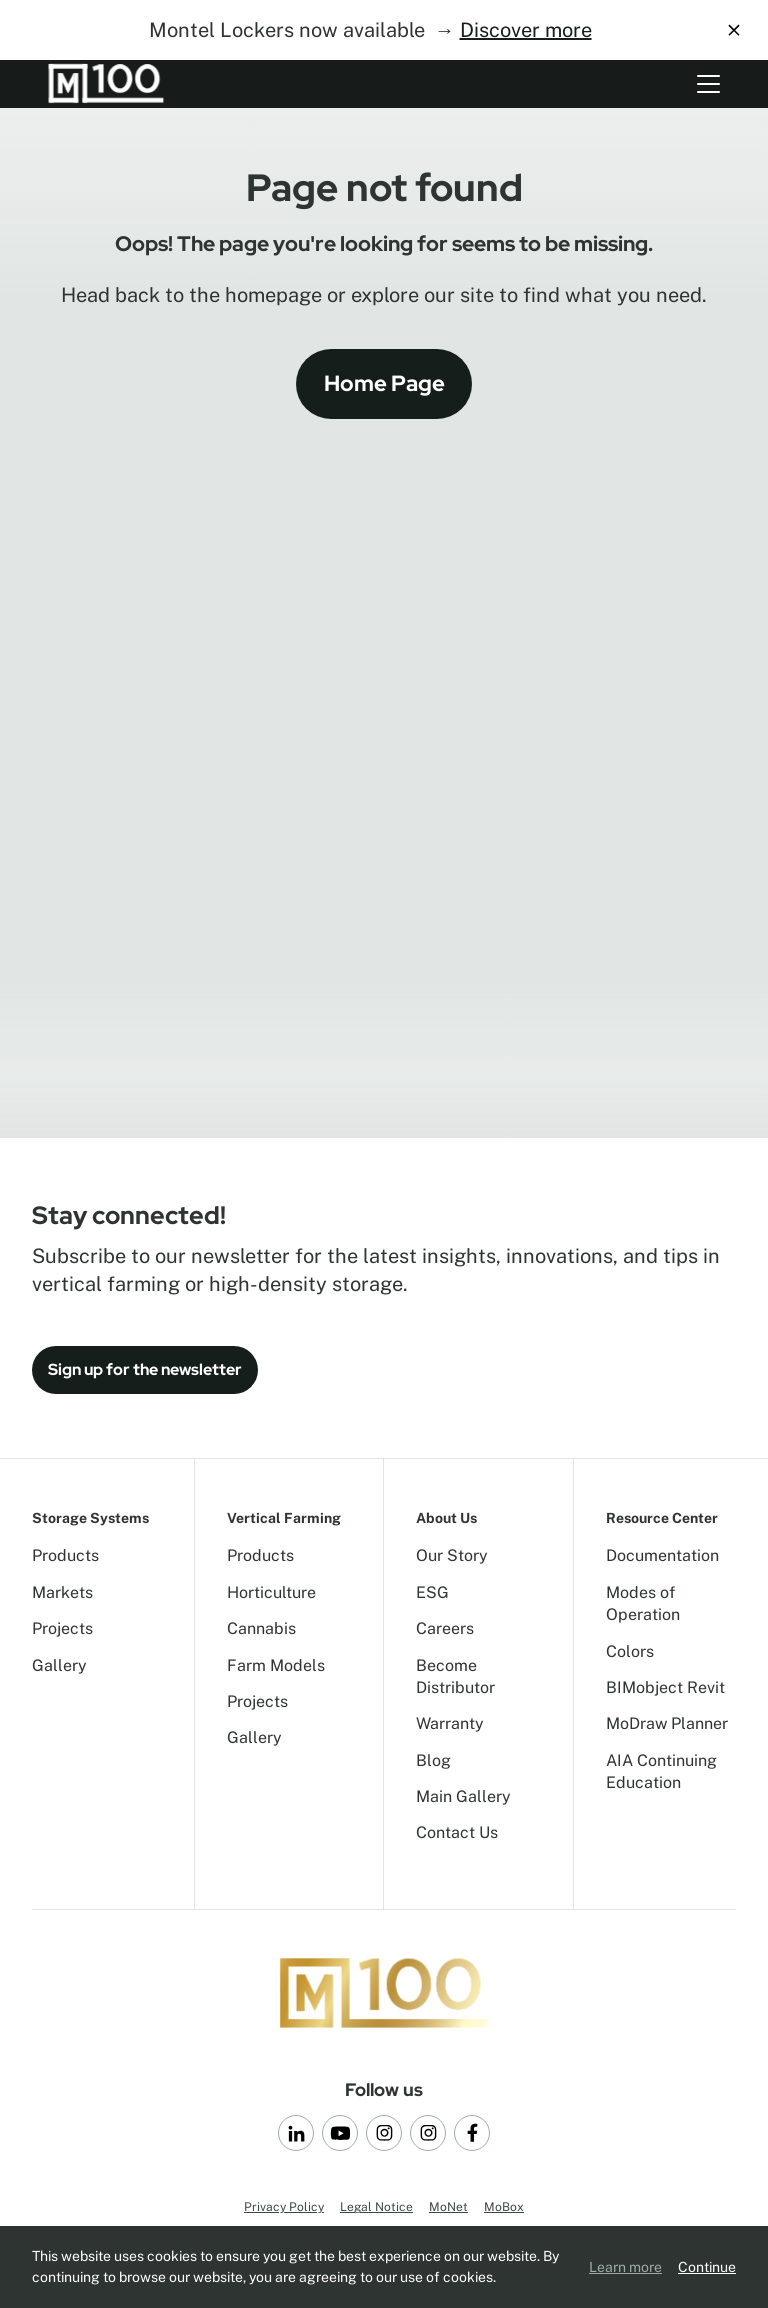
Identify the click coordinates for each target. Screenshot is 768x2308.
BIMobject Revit (665, 1687)
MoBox (504, 2207)
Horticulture (271, 1592)
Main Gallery (463, 1796)
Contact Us (457, 1832)
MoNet (448, 2207)
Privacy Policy (284, 2207)
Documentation (662, 1555)
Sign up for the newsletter (145, 1369)
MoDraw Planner (667, 1723)
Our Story (452, 1555)
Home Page (384, 383)
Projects (62, 1628)
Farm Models (276, 1665)
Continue (707, 2267)
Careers (445, 1628)
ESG (432, 1592)
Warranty (450, 1723)
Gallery (59, 1665)
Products (65, 1555)
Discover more (526, 30)
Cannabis (261, 1628)
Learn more (625, 2267)
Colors (630, 1651)
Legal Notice (376, 2207)
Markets (62, 1592)
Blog (433, 1760)
